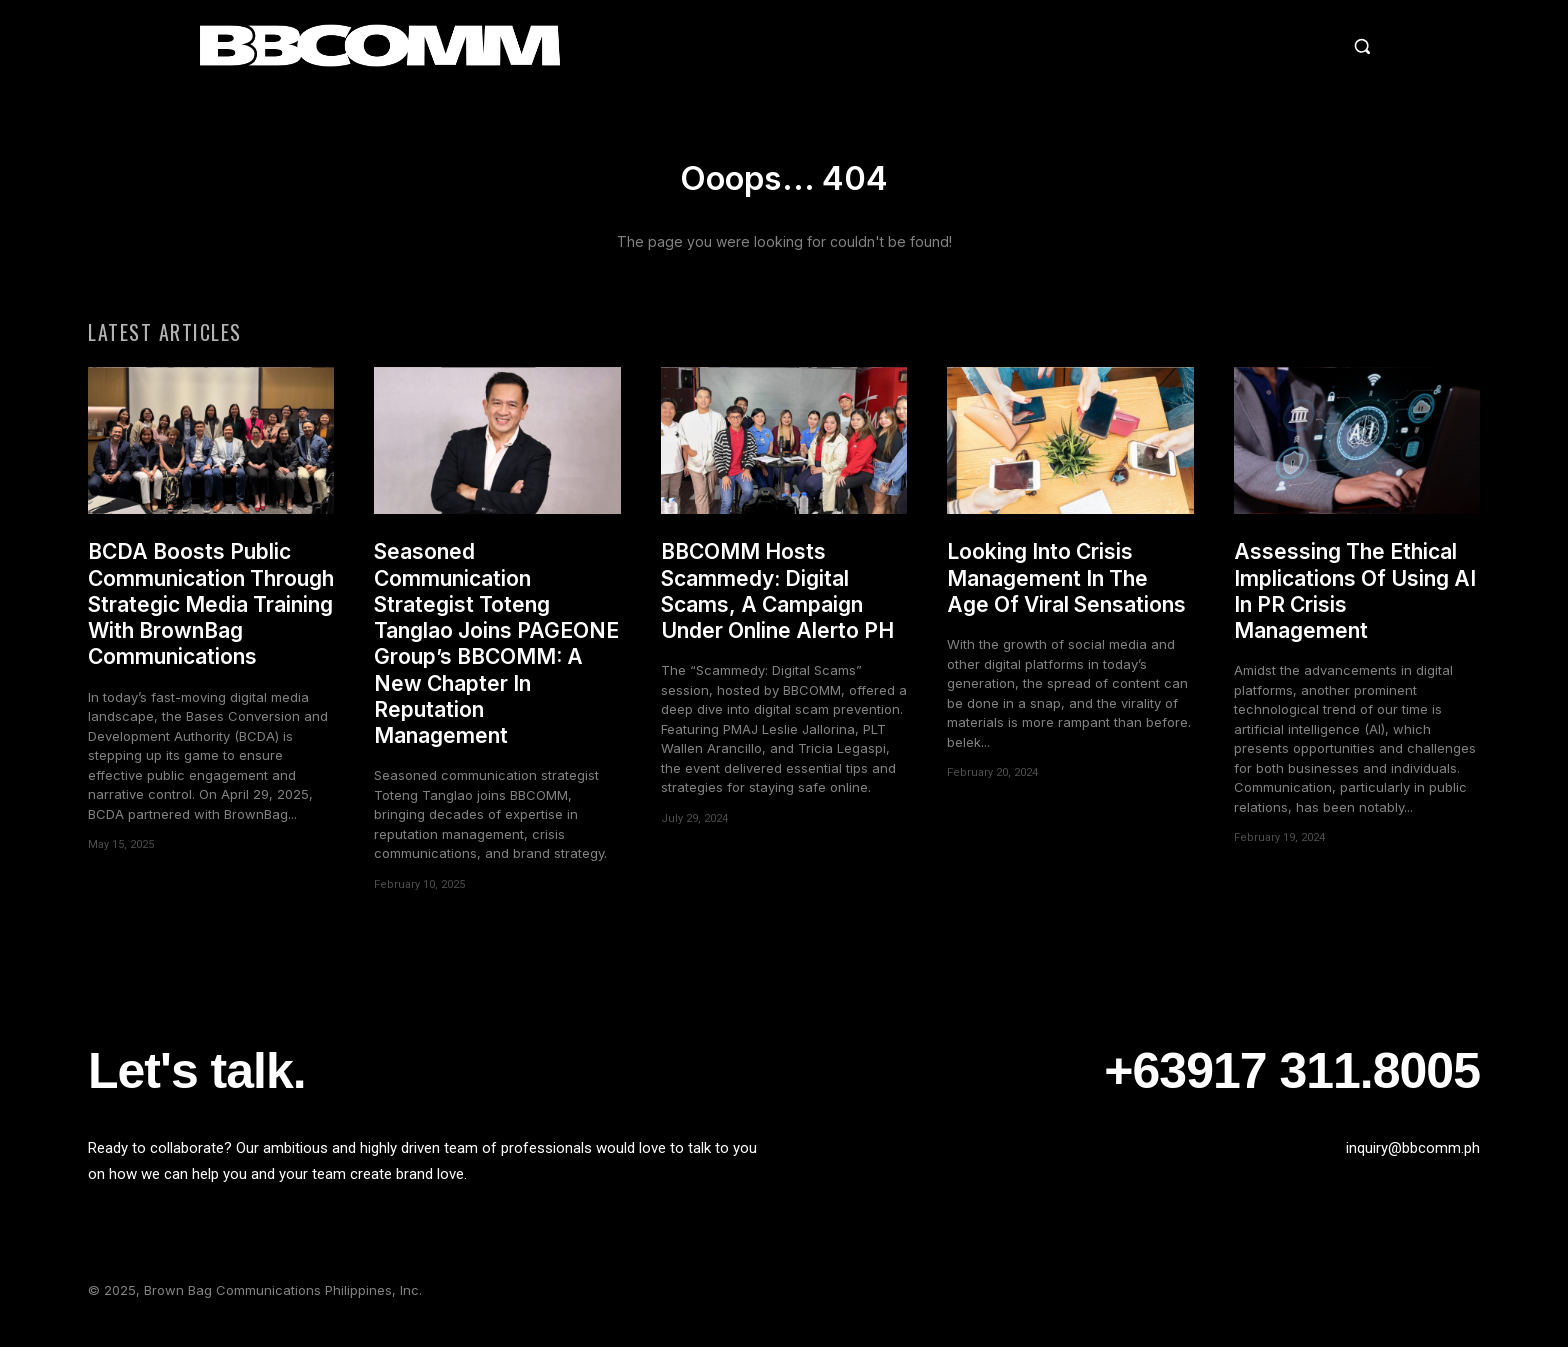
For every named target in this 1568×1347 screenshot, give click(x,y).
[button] (1188, 46)
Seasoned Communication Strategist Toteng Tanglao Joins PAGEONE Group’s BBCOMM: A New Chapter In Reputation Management (496, 657)
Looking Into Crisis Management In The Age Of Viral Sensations (1066, 592)
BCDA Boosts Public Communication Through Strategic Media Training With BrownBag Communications (211, 618)
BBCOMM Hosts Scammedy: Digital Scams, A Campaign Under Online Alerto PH (777, 605)
